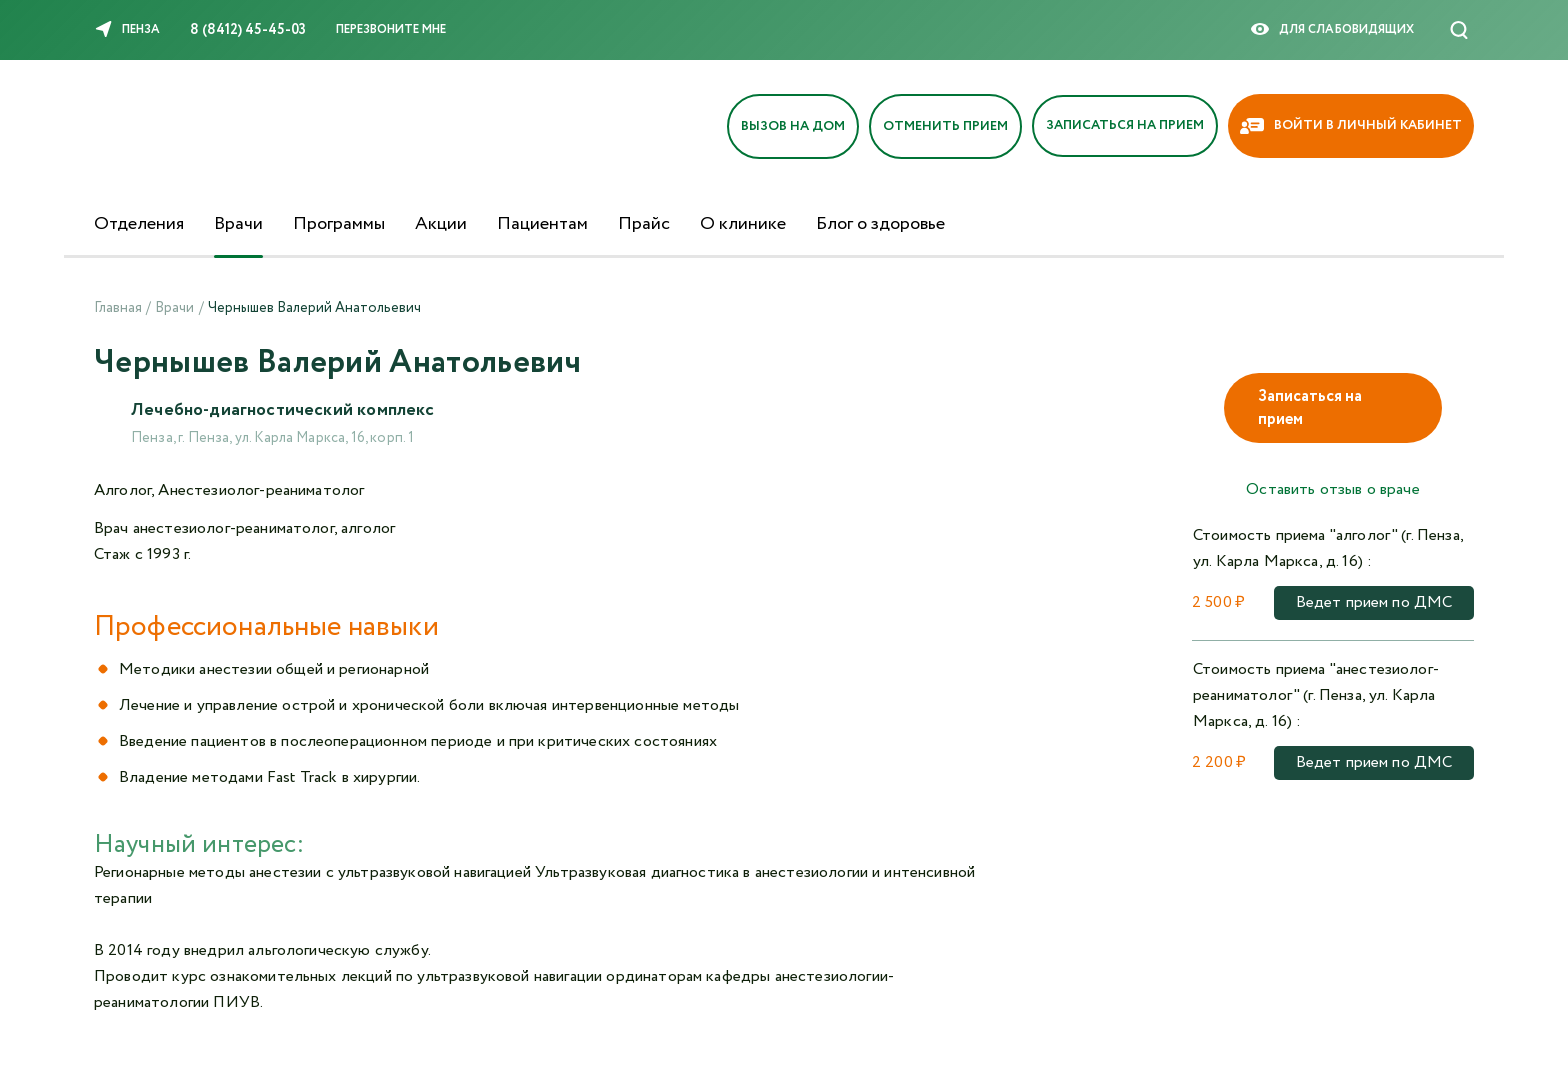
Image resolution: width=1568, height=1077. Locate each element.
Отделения (139, 224)
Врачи (238, 224)
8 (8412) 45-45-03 (248, 30)
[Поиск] (1459, 30)
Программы (339, 224)
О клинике (743, 224)
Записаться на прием (1310, 408)
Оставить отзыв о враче (1333, 489)
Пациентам (542, 224)
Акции (441, 224)
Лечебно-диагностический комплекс (288, 411)
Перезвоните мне (391, 29)
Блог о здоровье (880, 224)
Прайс (644, 224)
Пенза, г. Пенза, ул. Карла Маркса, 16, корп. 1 (272, 439)
